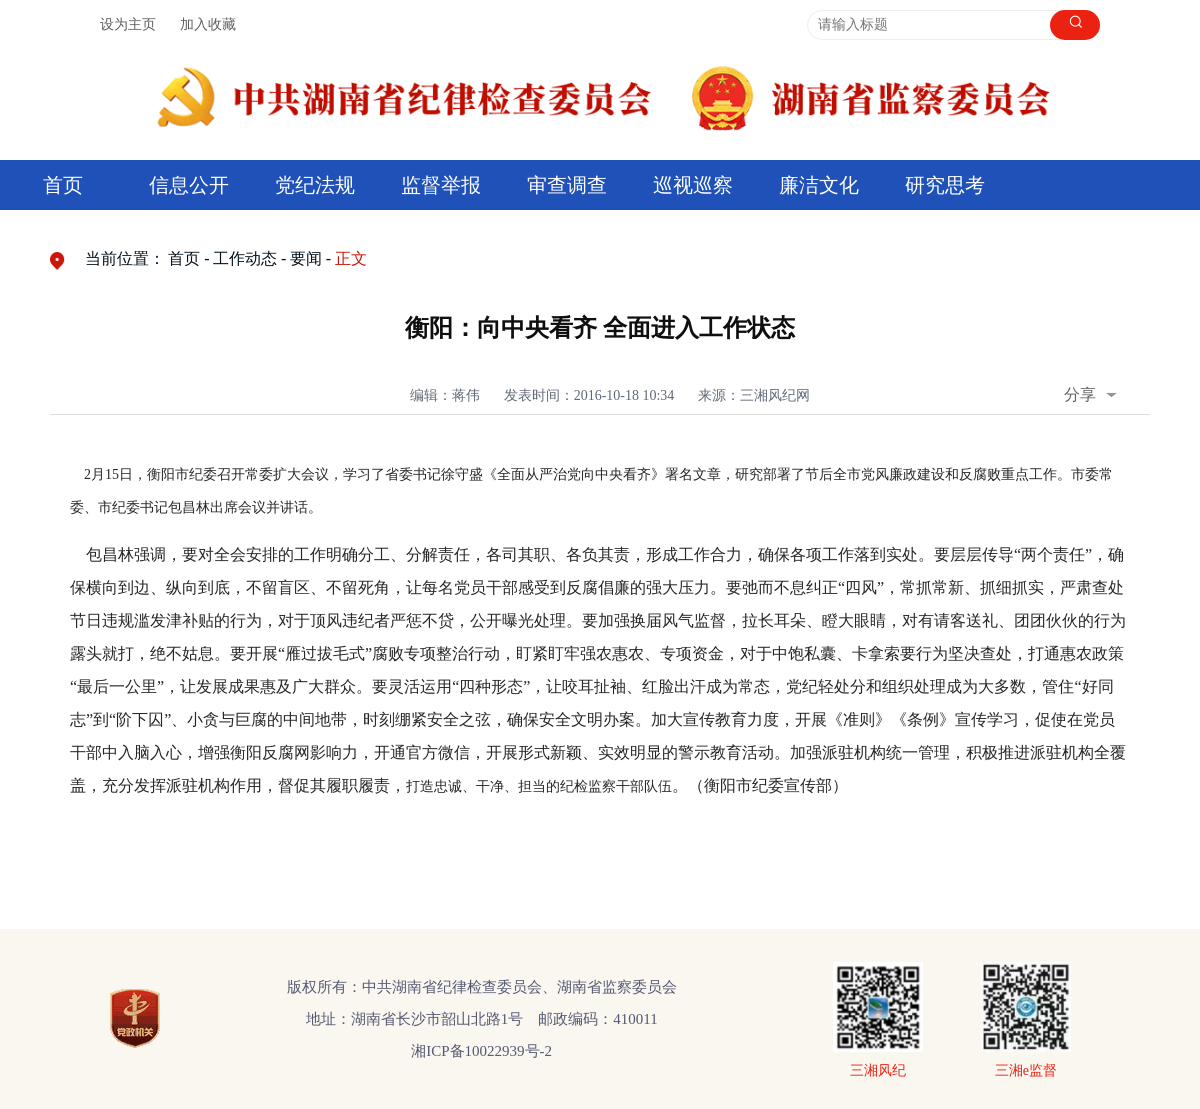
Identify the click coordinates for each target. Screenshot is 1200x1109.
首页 (63, 185)
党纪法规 (315, 185)
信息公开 (189, 185)
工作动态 (245, 258)
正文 (351, 258)
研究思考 (945, 185)
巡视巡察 (693, 185)
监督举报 (441, 185)
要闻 (306, 258)
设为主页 (128, 24)
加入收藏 (208, 24)
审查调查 (567, 185)
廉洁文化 (819, 185)
